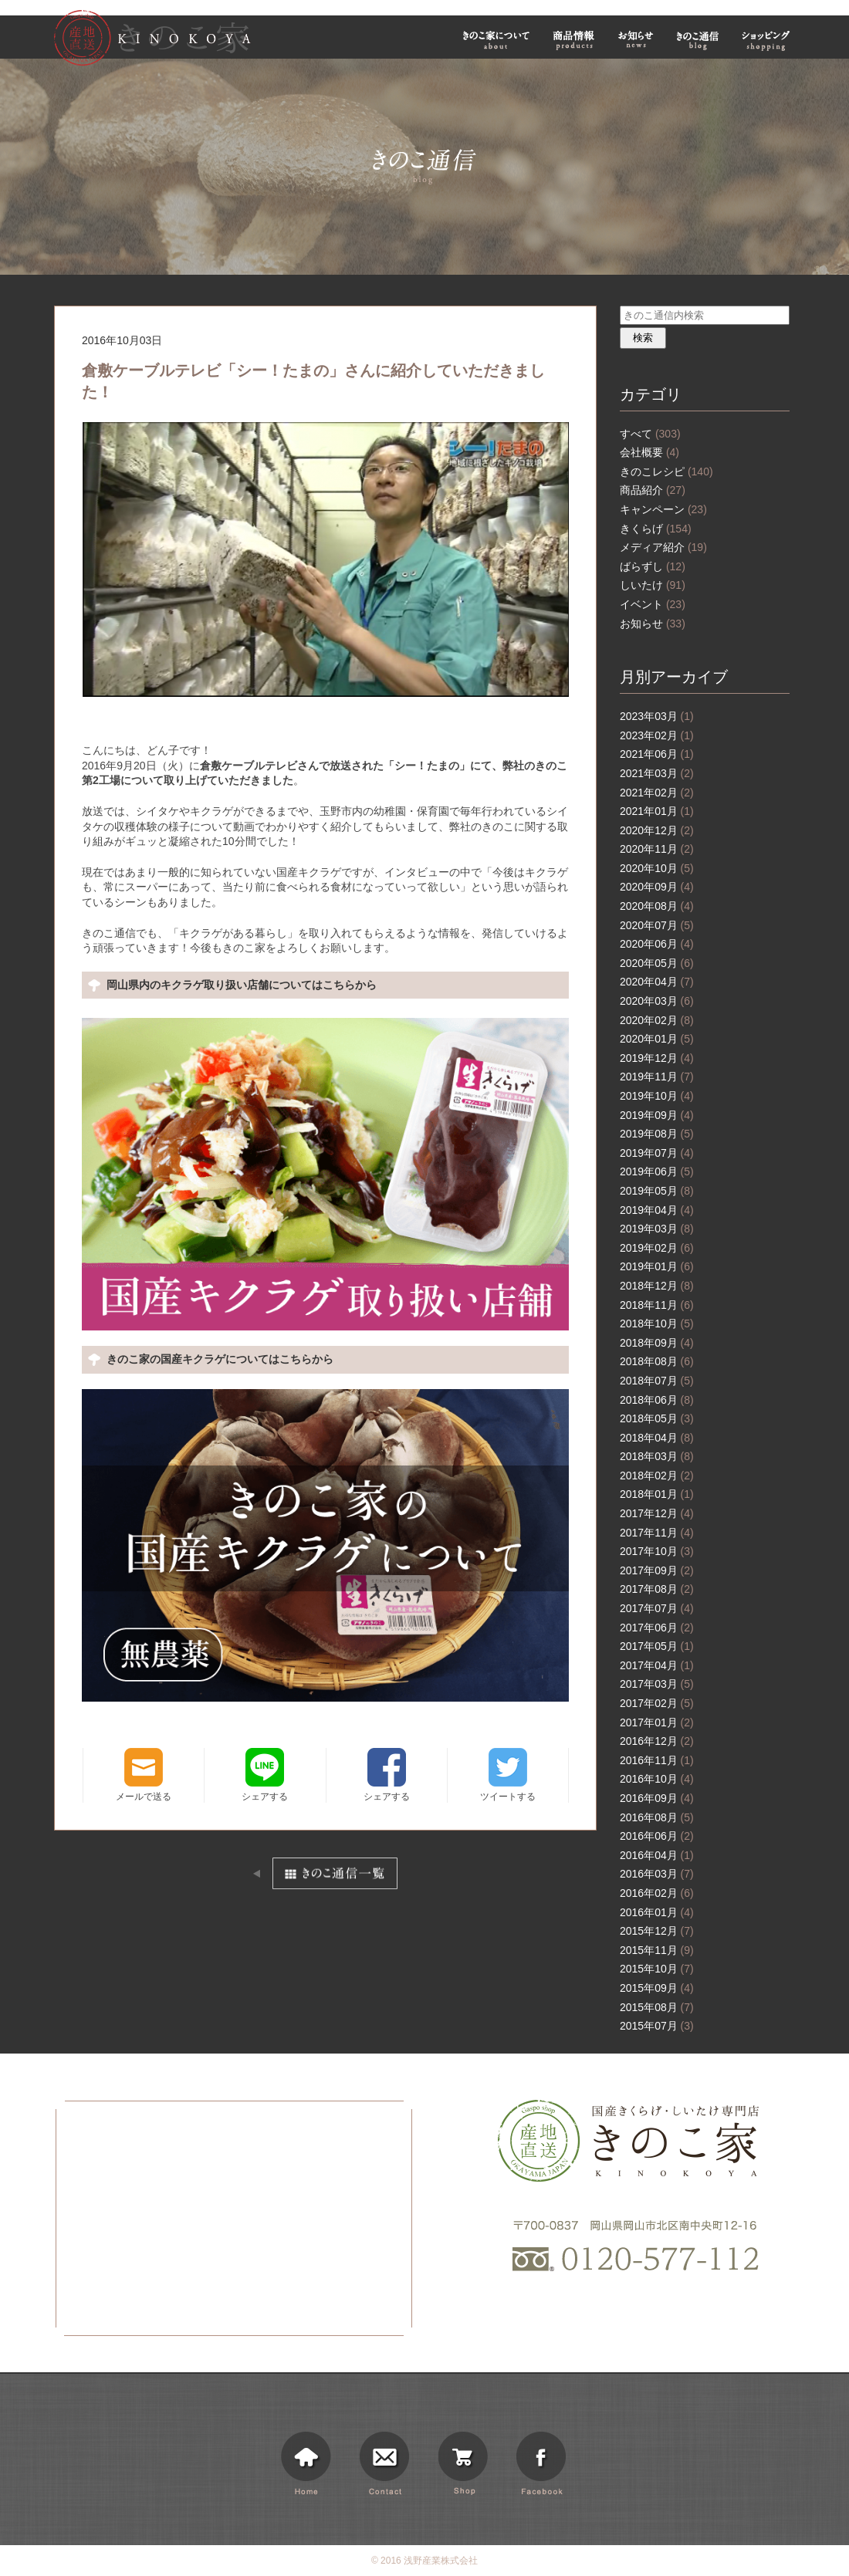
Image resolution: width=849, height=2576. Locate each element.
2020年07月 (657, 925)
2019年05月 (657, 1191)
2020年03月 (657, 1001)
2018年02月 (657, 1475)
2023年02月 (657, 735)
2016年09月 (657, 1798)
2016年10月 (657, 1779)
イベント (652, 604)
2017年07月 (657, 1608)
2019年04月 (657, 1210)
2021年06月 (657, 754)
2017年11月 (657, 1532)
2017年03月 (657, 1684)
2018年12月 (657, 1286)
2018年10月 (657, 1323)
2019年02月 (657, 1248)
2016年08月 (657, 1817)
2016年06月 (657, 1836)
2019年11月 (657, 1076)
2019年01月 (657, 1266)
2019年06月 (657, 1171)
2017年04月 (657, 1665)
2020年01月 (657, 1039)
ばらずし (652, 566)
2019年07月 (657, 1153)
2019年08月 (657, 1133)
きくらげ (656, 528)
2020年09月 (657, 887)
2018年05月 (657, 1418)
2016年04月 (657, 1855)
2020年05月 (657, 963)
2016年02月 (657, 1893)
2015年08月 (657, 2007)
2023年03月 (657, 716)
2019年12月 (657, 1058)
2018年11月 (657, 1305)
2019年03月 (657, 1228)
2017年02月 (657, 1703)
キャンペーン (663, 509)
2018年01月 (657, 1494)
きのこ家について (496, 40)
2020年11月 (657, 849)
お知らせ (636, 40)
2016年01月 (657, 1912)
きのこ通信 (698, 40)
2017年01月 (657, 1722)
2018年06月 (657, 1400)
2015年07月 (657, 2026)
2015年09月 (657, 1988)
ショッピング (768, 40)
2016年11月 (657, 1760)
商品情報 (574, 40)
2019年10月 (657, 1096)
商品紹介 (652, 490)
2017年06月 (657, 1627)
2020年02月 (657, 1020)
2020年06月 (657, 944)
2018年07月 (657, 1380)
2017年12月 (657, 1513)
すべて (650, 434)
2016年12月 (657, 1741)
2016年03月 (657, 1874)
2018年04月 (657, 1438)
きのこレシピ (666, 471)
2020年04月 (657, 981)
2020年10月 (657, 868)
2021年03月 (657, 773)
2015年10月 (657, 1968)
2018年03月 (657, 1456)
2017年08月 (657, 1589)
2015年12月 (657, 1931)
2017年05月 (657, 1646)
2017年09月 (657, 1570)
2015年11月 (657, 1950)
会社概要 (649, 452)
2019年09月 (657, 1115)
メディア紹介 (663, 547)
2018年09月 (657, 1343)
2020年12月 (657, 830)
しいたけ (652, 585)
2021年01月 (657, 811)
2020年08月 (657, 906)
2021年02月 (657, 792)
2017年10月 (657, 1551)
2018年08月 (657, 1361)
